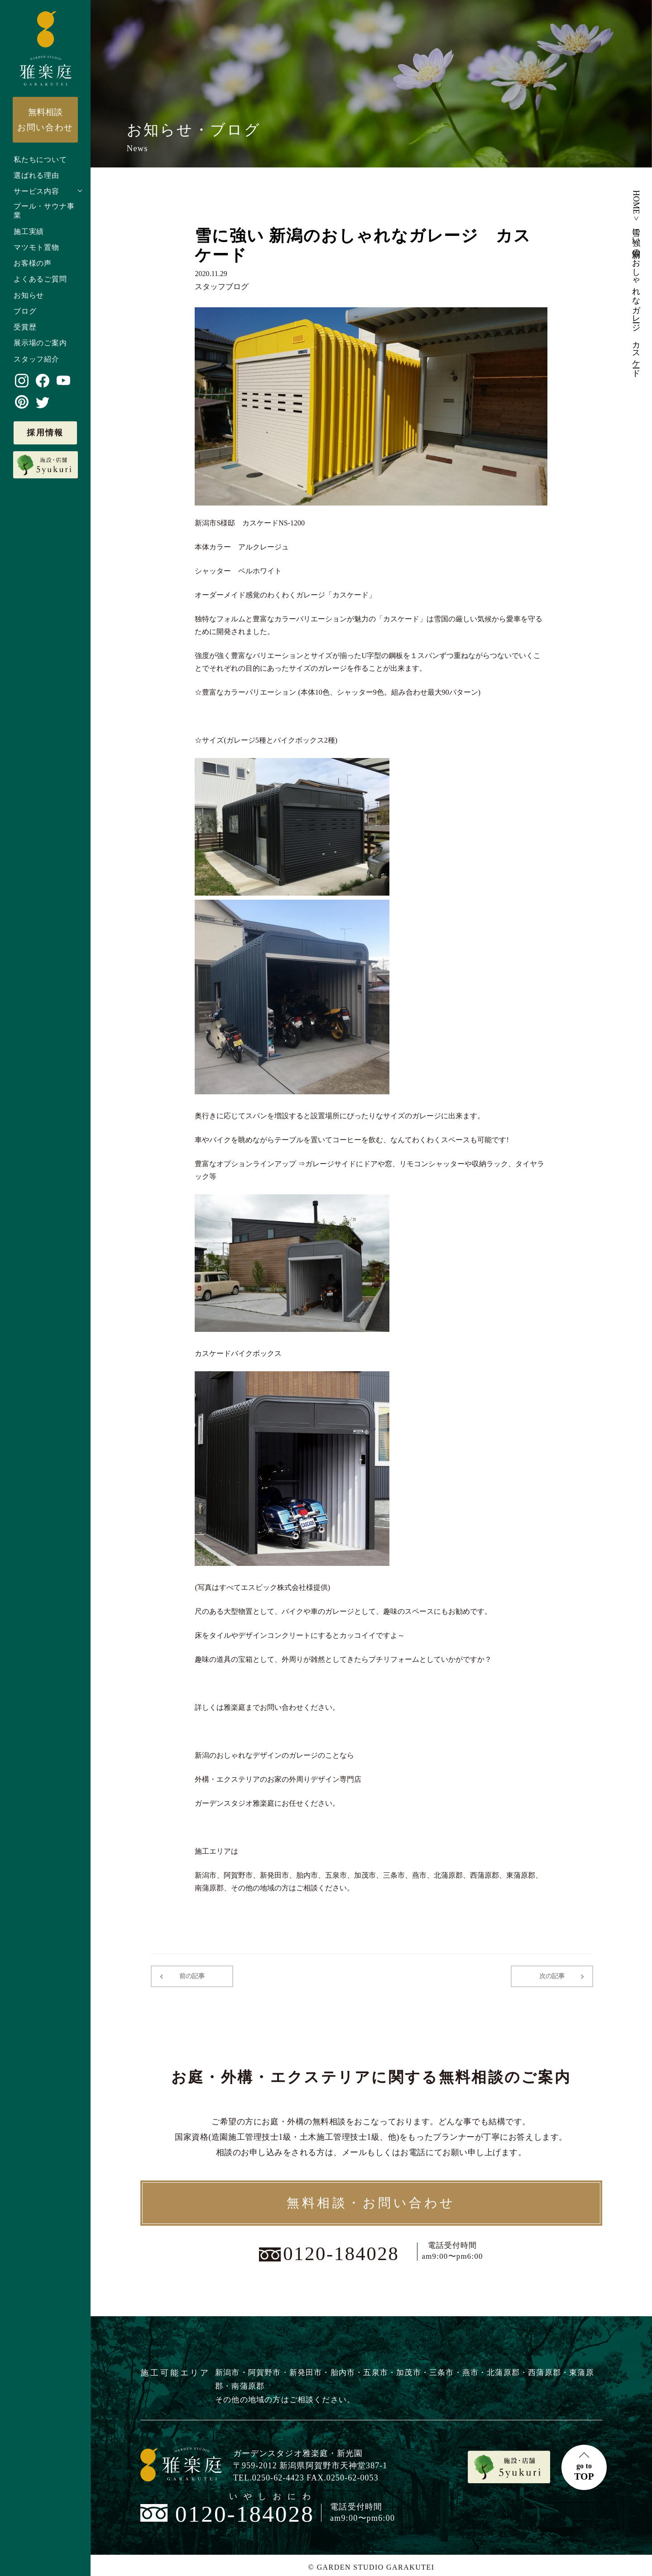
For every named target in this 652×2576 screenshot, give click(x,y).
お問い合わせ (45, 119)
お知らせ (29, 295)
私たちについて (40, 159)
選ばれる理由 (36, 175)
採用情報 (45, 432)
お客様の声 (33, 263)
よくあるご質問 (40, 279)
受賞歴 (25, 327)
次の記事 (553, 1975)
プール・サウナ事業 (44, 210)
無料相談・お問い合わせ (371, 2201)
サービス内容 (36, 191)
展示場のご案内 (40, 343)
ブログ (25, 311)
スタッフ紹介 (36, 359)
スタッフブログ (220, 286)
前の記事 (190, 1975)
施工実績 (29, 231)
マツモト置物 (36, 247)
